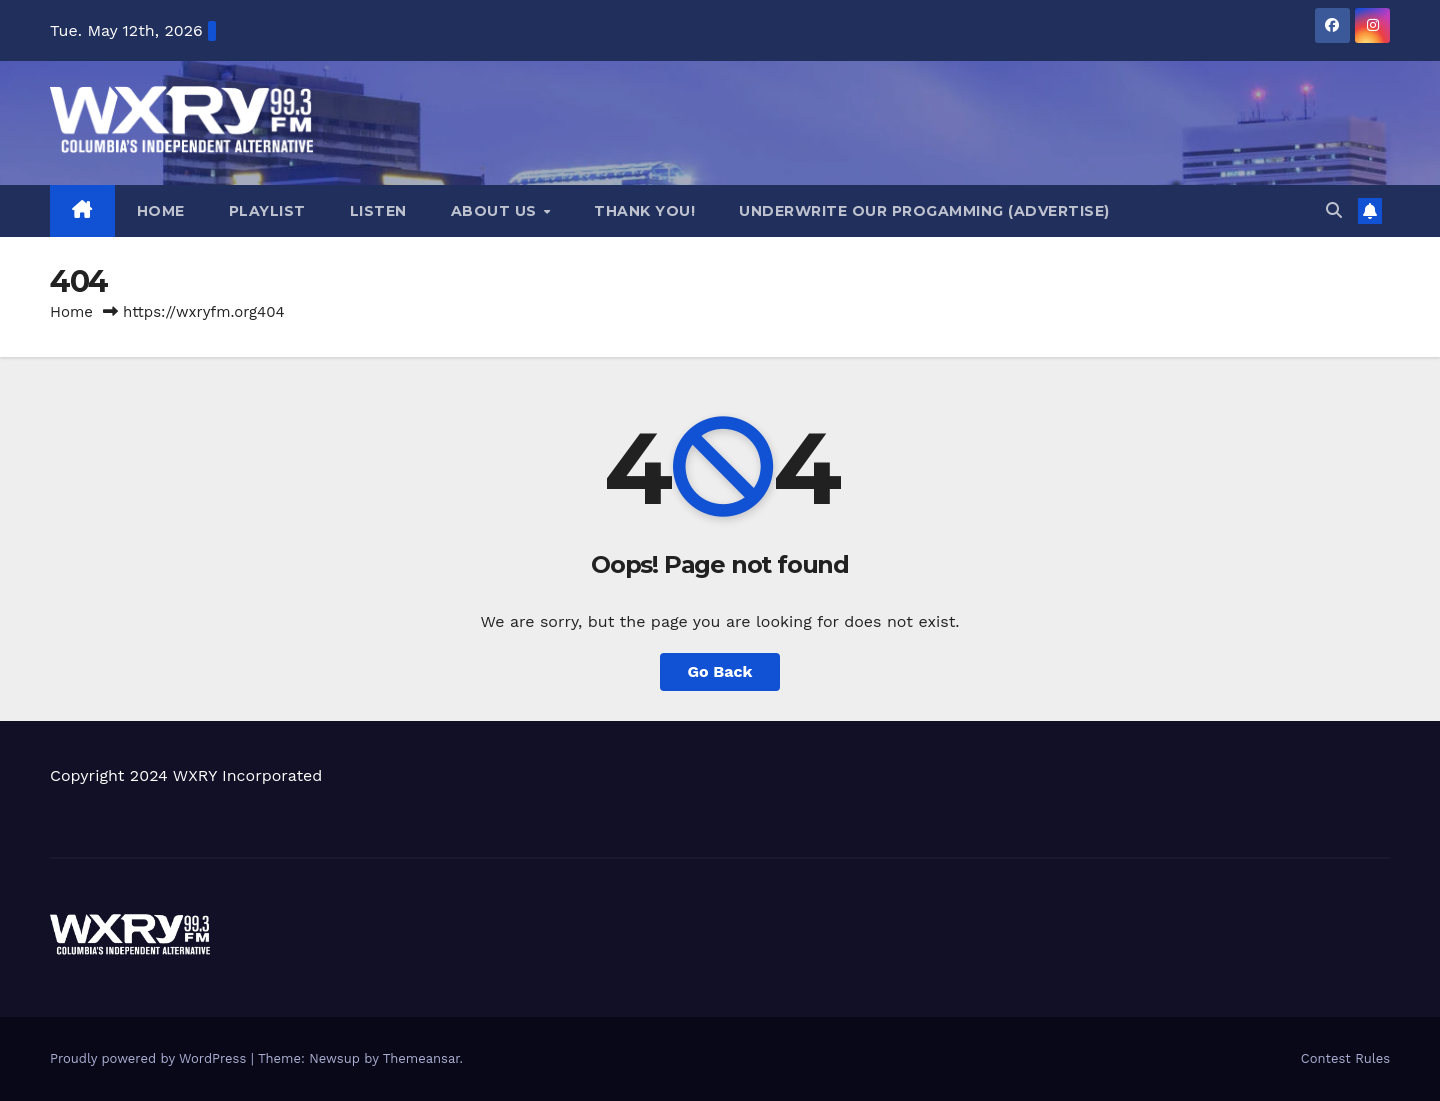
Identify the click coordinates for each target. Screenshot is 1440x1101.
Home (161, 211)
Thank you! (644, 211)
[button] (1334, 210)
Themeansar (421, 1058)
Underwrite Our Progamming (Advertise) (924, 211)
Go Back (720, 671)
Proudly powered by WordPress (150, 1058)
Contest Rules (1345, 1058)
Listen (378, 211)
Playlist (267, 211)
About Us (496, 211)
